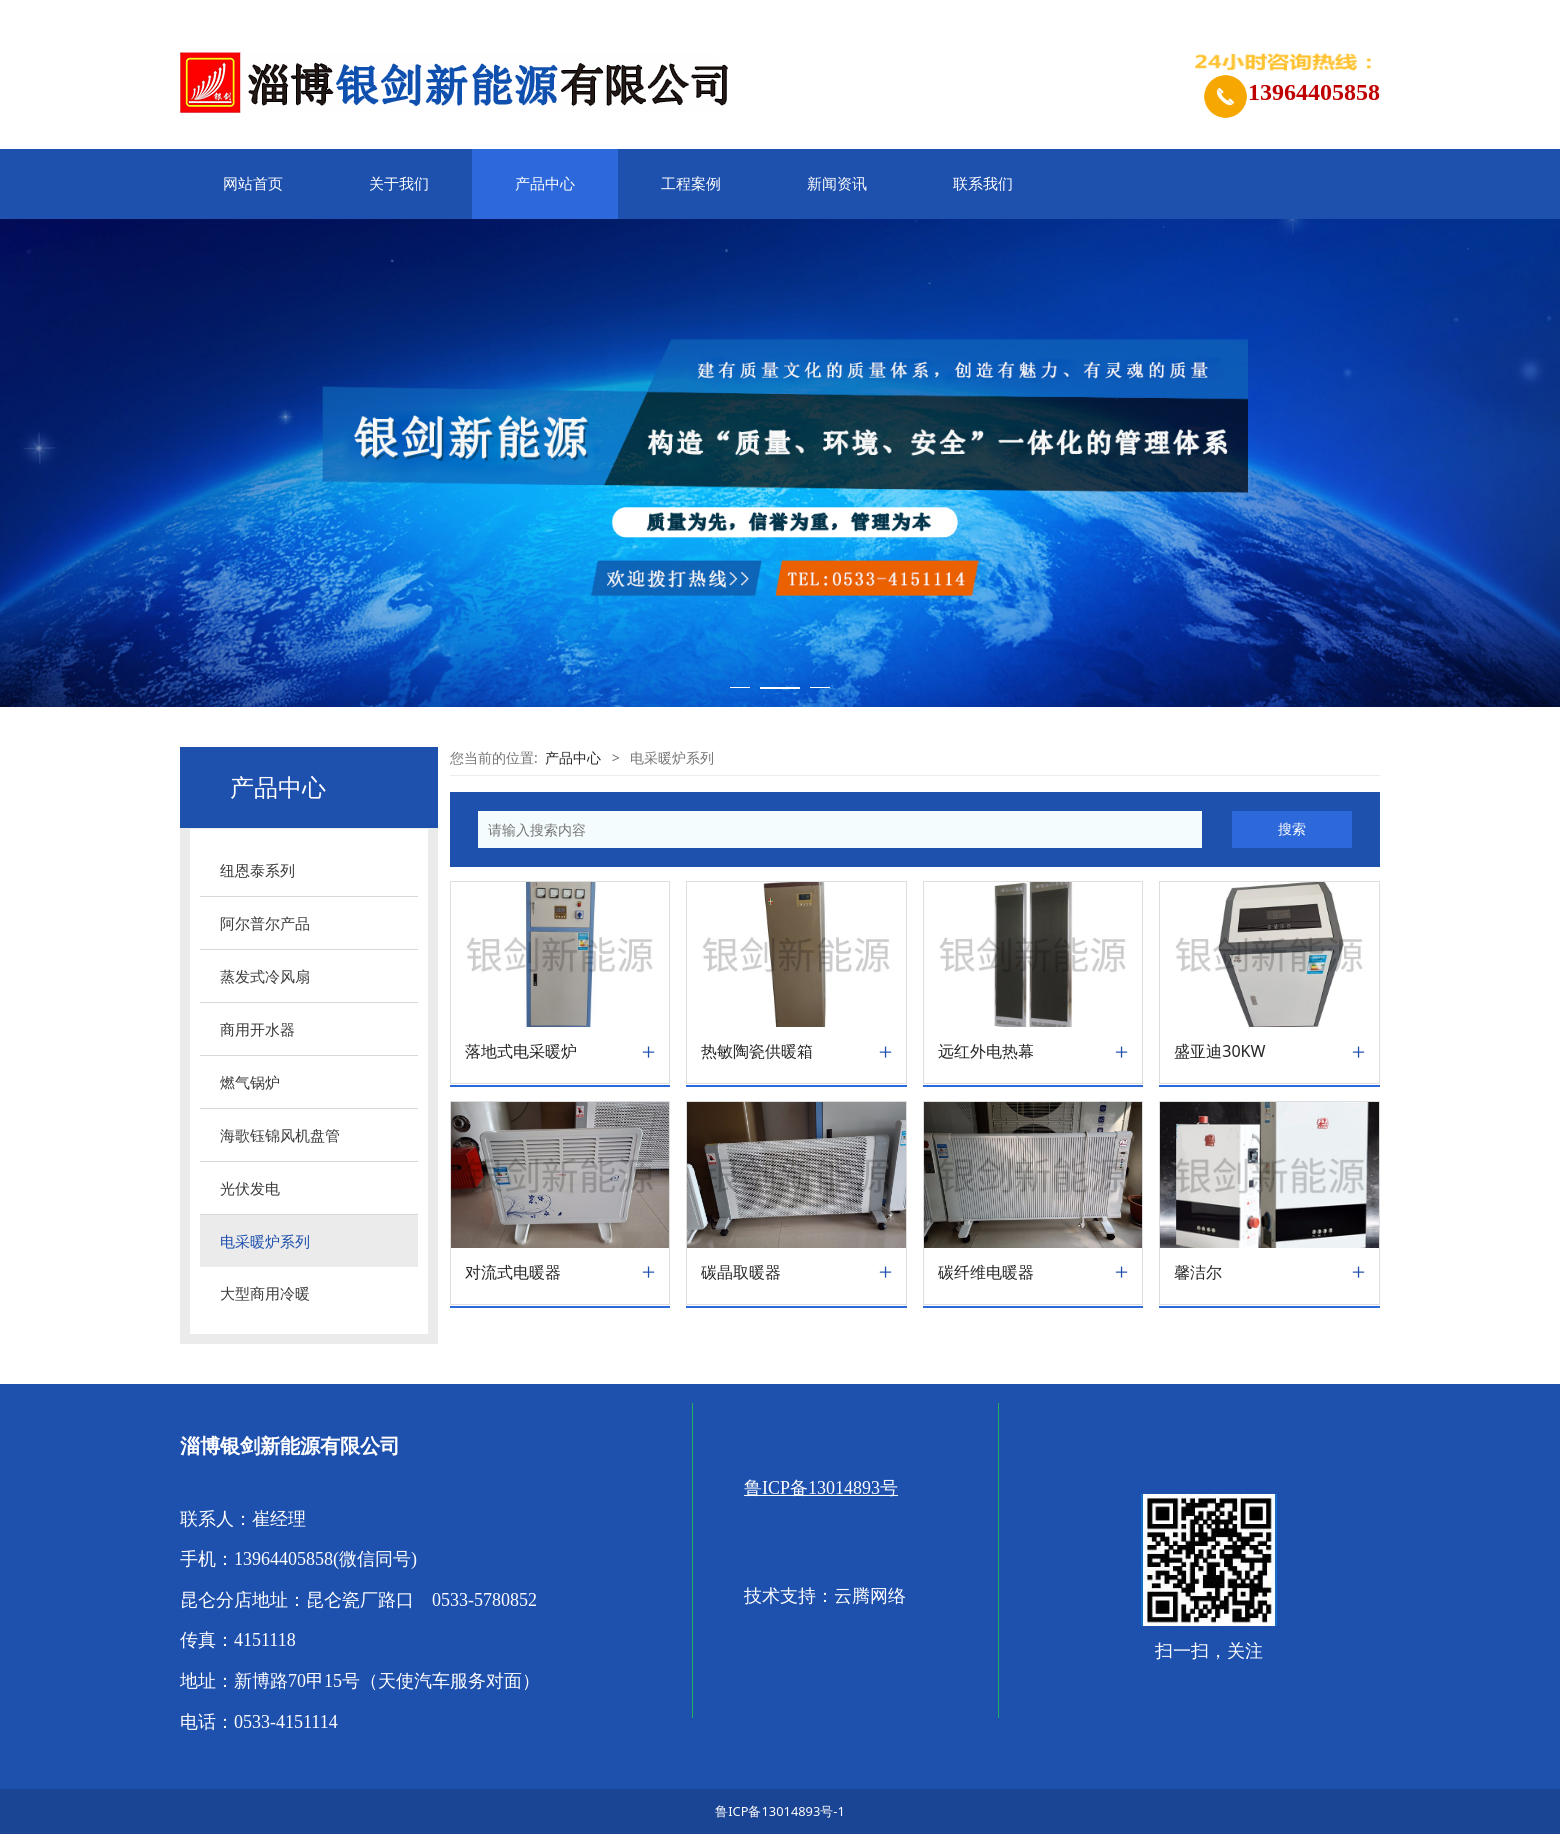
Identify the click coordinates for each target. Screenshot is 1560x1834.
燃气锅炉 (250, 1082)
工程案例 (691, 184)
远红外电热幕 (986, 1051)
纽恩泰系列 (257, 870)
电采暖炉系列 (265, 1241)
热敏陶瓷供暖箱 (757, 1051)
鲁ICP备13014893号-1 (780, 1811)
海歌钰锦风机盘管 (280, 1135)
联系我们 (983, 184)
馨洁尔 (1198, 1272)
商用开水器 (257, 1029)
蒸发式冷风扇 (265, 976)
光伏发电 (250, 1188)
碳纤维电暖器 (986, 1272)
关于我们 (399, 184)
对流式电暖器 (513, 1272)
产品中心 (545, 184)
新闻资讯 (837, 184)
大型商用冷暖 (265, 1293)
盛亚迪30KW (1219, 1051)
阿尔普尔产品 (265, 923)
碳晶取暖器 (741, 1272)
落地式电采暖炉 (521, 1051)
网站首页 (253, 184)
